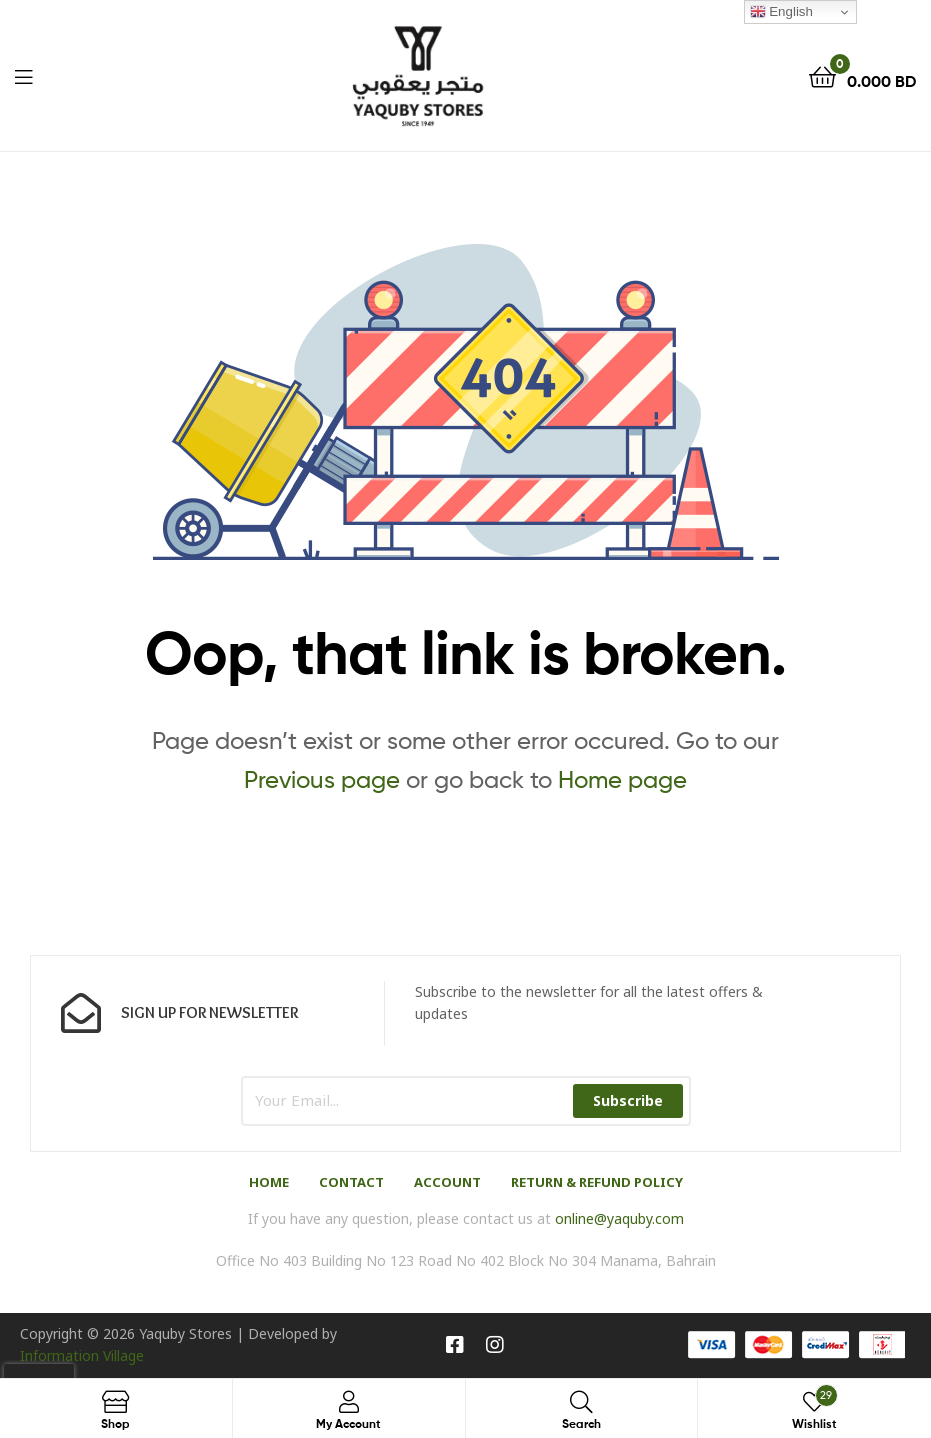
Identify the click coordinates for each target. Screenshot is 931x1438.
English (781, 12)
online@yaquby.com (619, 1218)
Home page (622, 779)
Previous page (322, 779)
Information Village (82, 1355)
